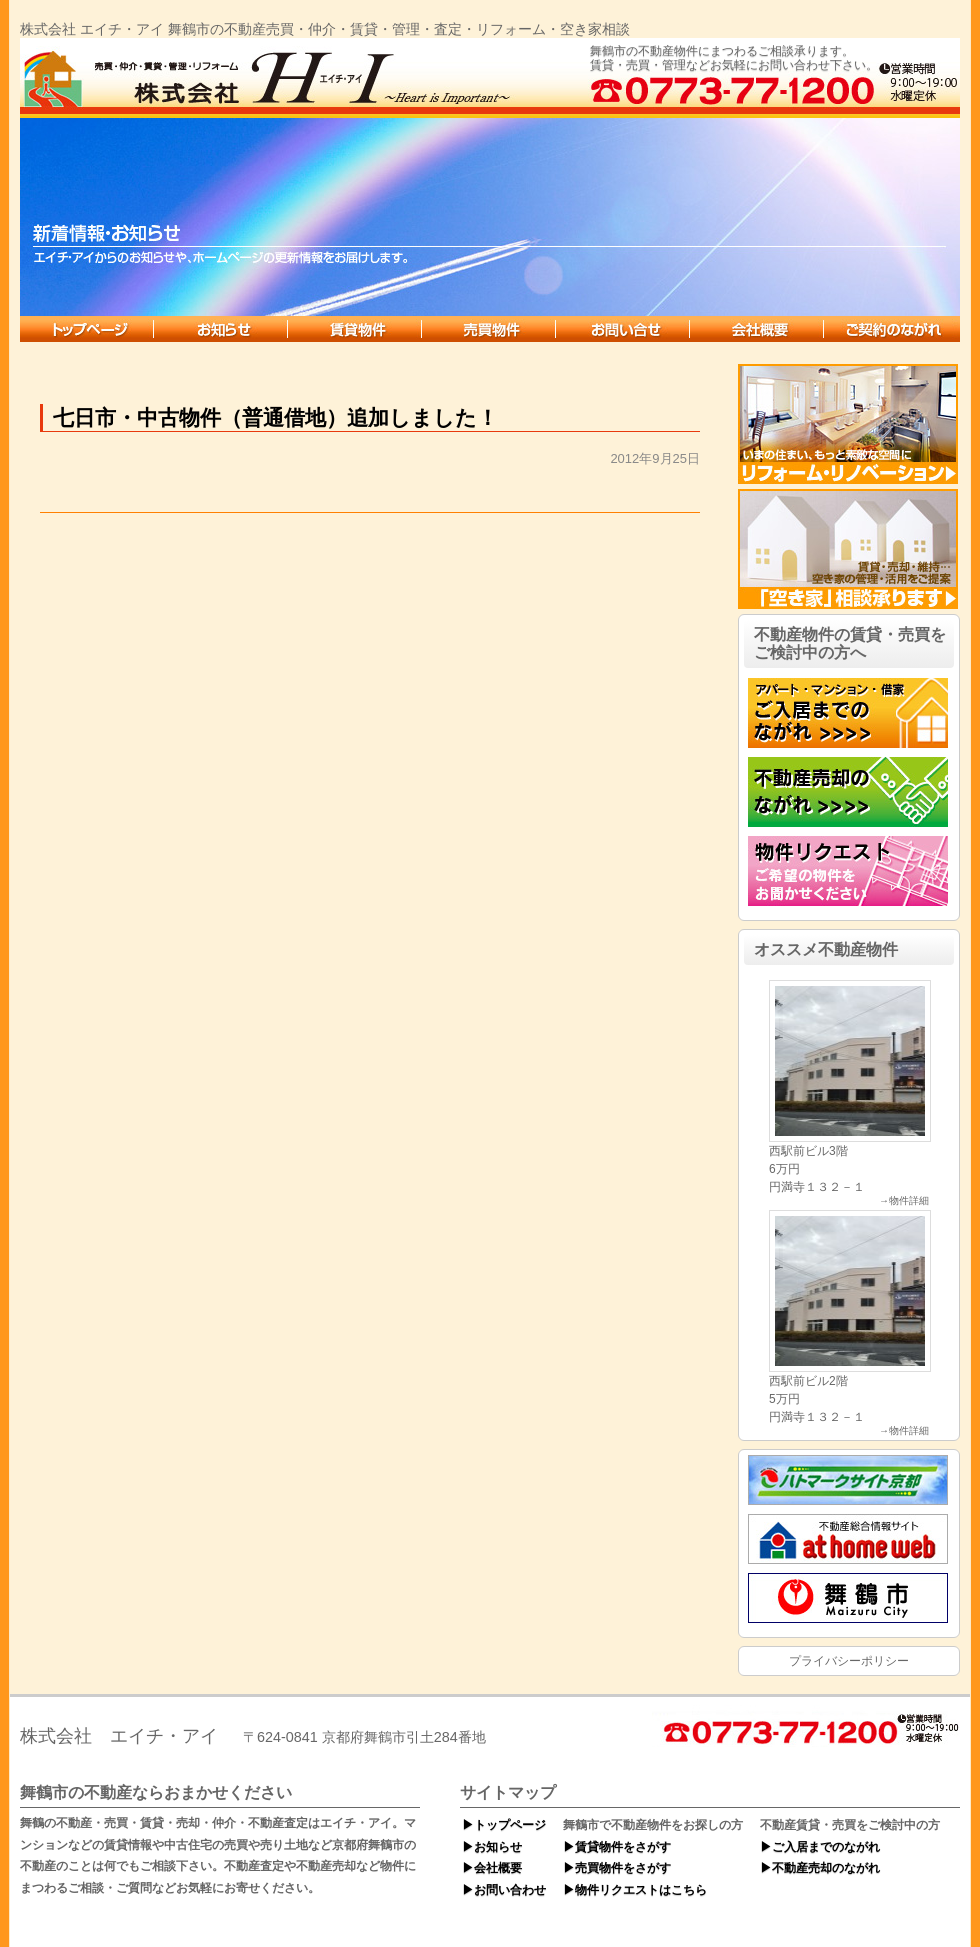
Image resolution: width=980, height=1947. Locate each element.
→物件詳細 (904, 1201)
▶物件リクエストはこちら (635, 1890)
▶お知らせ (492, 1847)
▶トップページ (504, 1825)
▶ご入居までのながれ (820, 1847)
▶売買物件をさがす (617, 1868)
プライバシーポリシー (849, 1661)
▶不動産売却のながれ (820, 1868)
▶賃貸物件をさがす (617, 1847)
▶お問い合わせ (504, 1890)
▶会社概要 (492, 1868)
